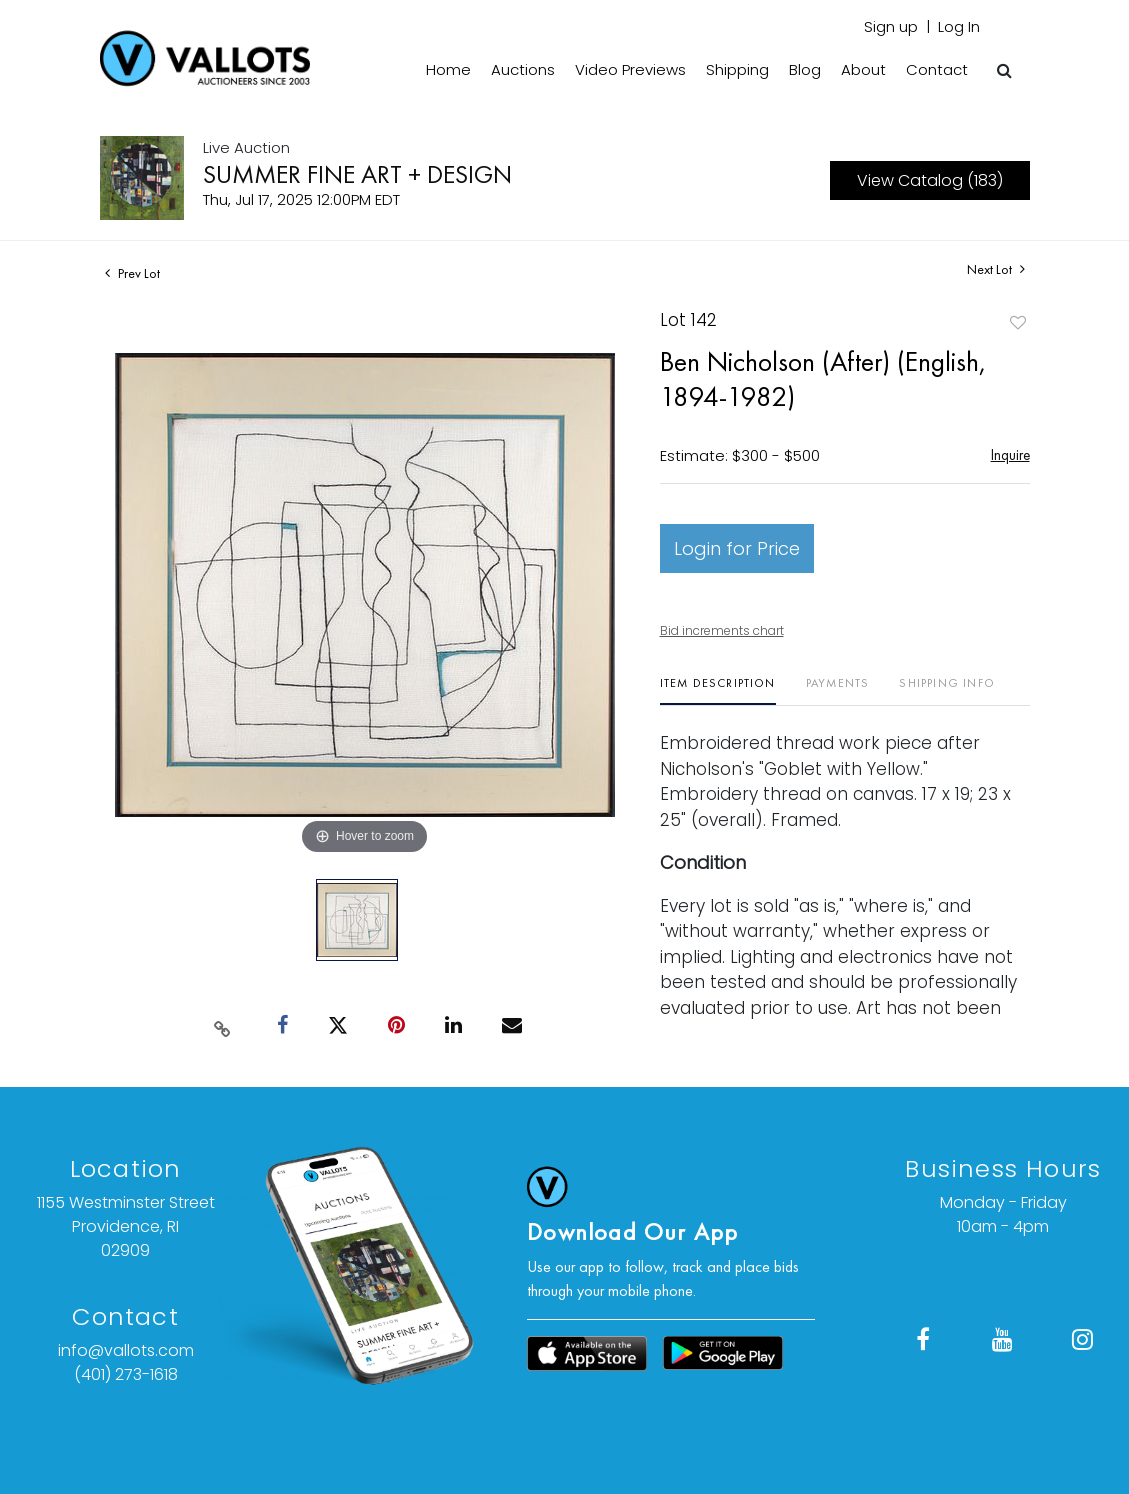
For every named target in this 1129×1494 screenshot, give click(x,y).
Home (448, 69)
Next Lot (996, 269)
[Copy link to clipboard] (222, 1025)
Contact (937, 69)
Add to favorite (1018, 322)
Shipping (737, 69)
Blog (805, 69)
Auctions (523, 69)
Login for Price (737, 548)
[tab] (718, 690)
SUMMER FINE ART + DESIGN (357, 174)
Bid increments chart (722, 630)
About (863, 69)
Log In (959, 26)
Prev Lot (132, 273)
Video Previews (630, 69)
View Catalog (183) (930, 180)
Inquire (1010, 454)
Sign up (891, 26)
